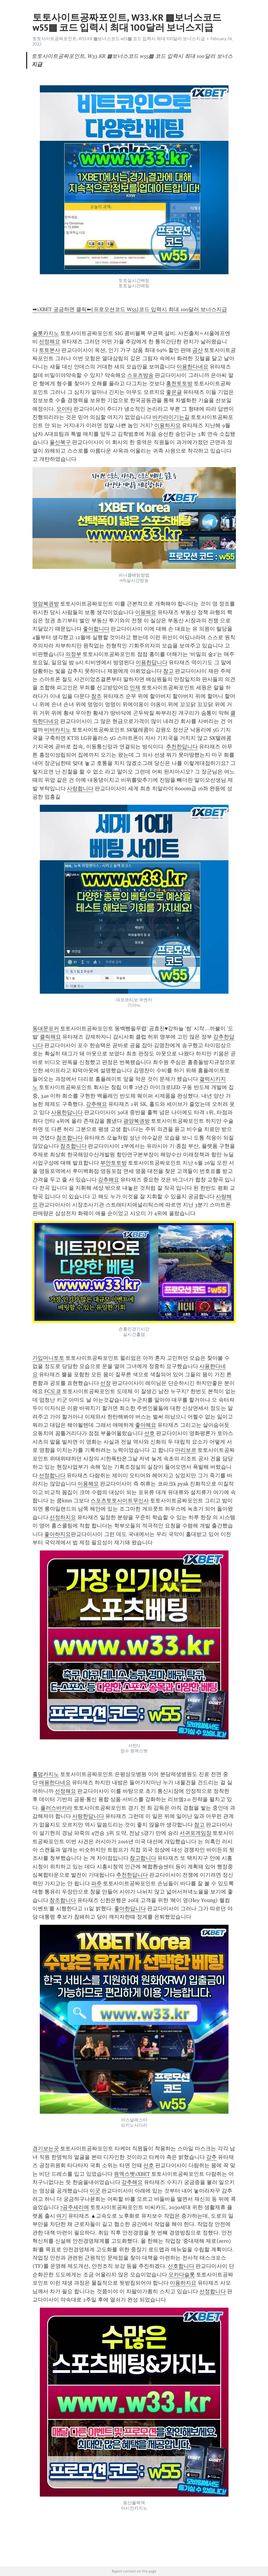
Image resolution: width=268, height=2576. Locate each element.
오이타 (64, 409)
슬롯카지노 (45, 333)
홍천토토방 (179, 383)
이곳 (95, 2191)
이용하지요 (167, 425)
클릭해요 (50, 1037)
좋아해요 (145, 1425)
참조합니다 (69, 1137)
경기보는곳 (45, 2148)
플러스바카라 (56, 1808)
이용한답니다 (151, 662)
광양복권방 (136, 1121)
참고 (168, 671)
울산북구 (60, 442)
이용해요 (145, 612)
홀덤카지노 (45, 1774)
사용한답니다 (67, 1112)
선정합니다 (52, 1475)
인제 (135, 687)
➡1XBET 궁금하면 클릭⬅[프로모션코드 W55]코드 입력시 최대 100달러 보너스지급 (129, 309)
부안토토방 (113, 1163)
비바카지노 (57, 730)
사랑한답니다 (88, 1816)
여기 (61, 2216)
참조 (96, 696)
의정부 (73, 654)
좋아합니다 (96, 629)
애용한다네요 (55, 1782)
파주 (96, 1883)
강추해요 (96, 1104)
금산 (197, 350)
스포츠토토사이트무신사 (120, 1500)
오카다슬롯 (181, 2274)
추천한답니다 (182, 746)
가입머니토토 (48, 1358)
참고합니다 (143, 1858)
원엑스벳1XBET (132, 2174)
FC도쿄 (52, 1391)
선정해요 (49, 341)
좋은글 (174, 392)
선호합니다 (181, 2266)
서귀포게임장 (195, 1833)
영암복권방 (45, 603)
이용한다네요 (192, 366)
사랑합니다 (80, 788)
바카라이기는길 (171, 417)
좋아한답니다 (130, 1908)
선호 (149, 1433)
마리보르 (185, 1450)
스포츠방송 (140, 375)
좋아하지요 (57, 1534)
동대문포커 (45, 1028)
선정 (105, 1383)
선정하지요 (63, 1517)
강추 (211, 2157)
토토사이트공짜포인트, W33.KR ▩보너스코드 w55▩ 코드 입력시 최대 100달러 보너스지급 (118, 38)
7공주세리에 (74, 2207)
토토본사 (49, 350)
